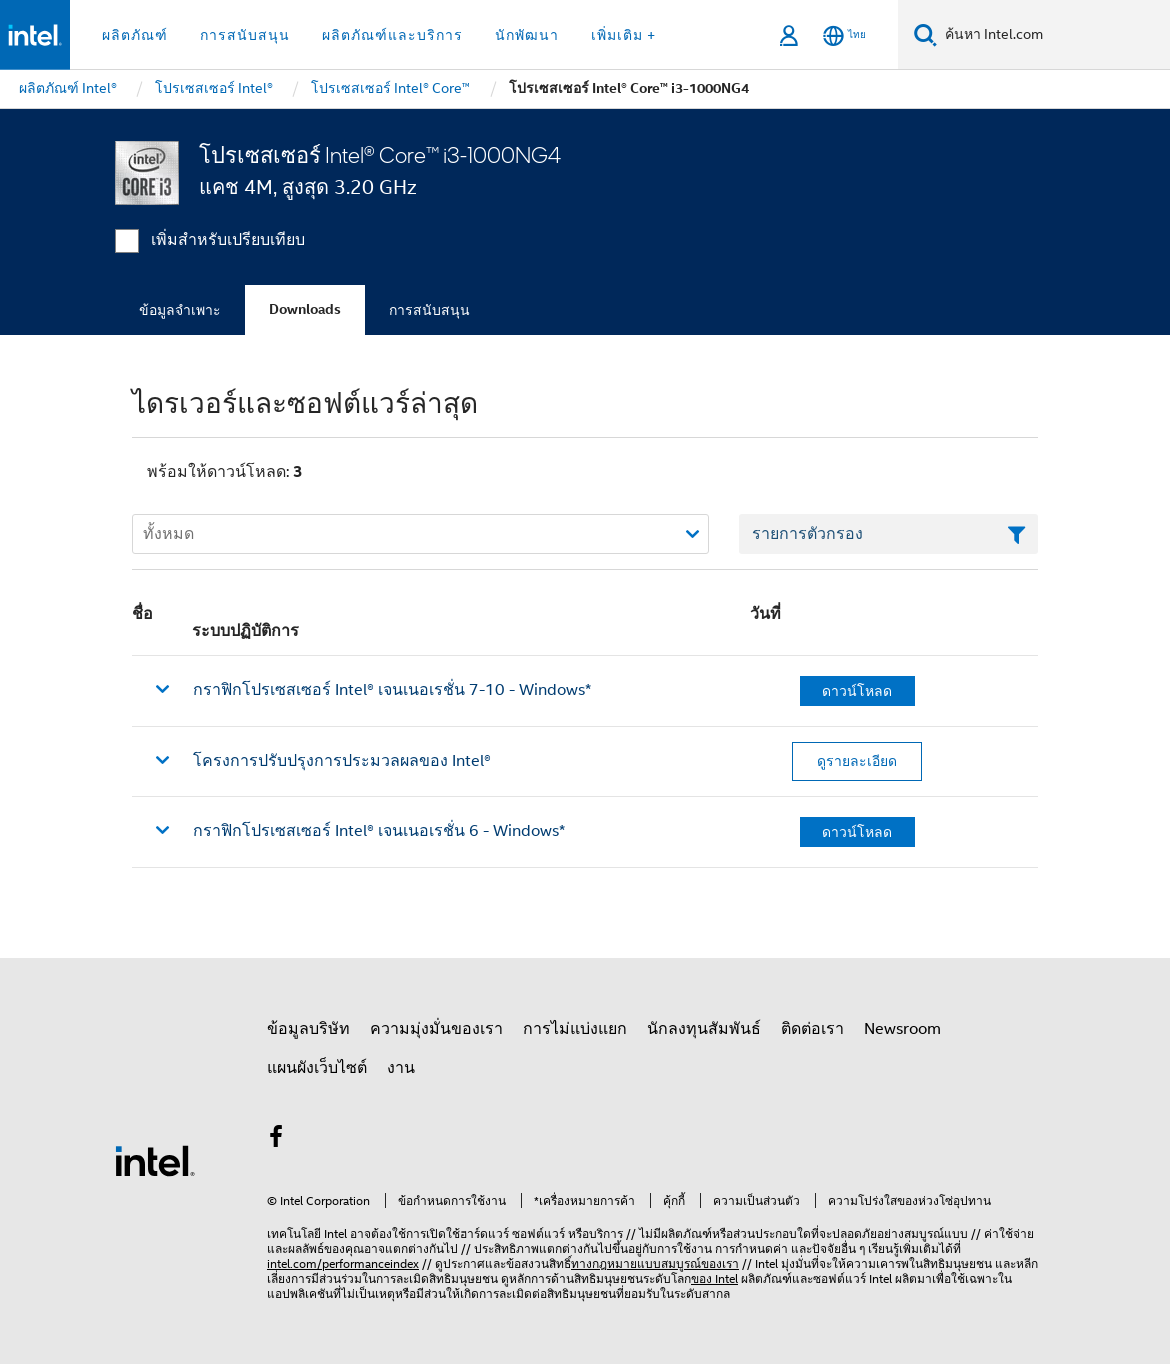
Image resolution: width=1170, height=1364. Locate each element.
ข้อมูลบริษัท (308, 1029)
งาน (401, 1068)
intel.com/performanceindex (343, 1263)
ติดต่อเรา (812, 1029)
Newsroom (902, 1029)
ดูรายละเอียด (857, 761)
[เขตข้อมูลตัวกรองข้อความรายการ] (888, 534)
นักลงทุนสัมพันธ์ (704, 1029)
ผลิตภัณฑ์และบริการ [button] (392, 35)
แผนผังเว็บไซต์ (317, 1068)
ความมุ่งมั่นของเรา (436, 1029)
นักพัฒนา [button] (527, 35)
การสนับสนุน (429, 310)
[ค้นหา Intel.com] (1053, 35)
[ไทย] (844, 35)
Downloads (305, 309)
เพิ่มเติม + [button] (623, 35)
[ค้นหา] (925, 34)
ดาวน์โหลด (857, 691)
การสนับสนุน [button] (245, 35)
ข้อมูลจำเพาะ (180, 310)
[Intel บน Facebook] (276, 1140)
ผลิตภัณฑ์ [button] (135, 35)
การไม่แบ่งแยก (575, 1029)
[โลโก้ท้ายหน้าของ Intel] (155, 1160)
